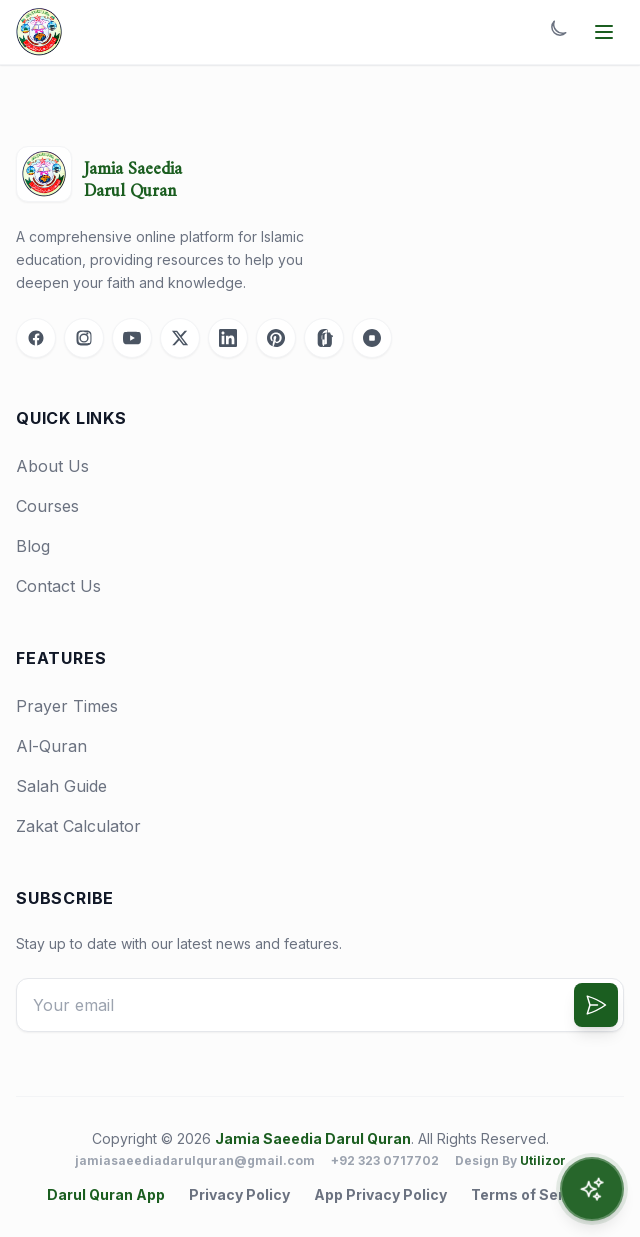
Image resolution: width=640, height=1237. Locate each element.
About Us (52, 466)
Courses (47, 506)
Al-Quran (51, 746)
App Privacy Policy (380, 1194)
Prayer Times (67, 706)
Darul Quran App (106, 1194)
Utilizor (543, 1160)
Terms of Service (532, 1194)
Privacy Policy (239, 1194)
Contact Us (58, 586)
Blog (33, 546)
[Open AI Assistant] (592, 1189)
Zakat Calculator (78, 826)
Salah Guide (61, 786)
